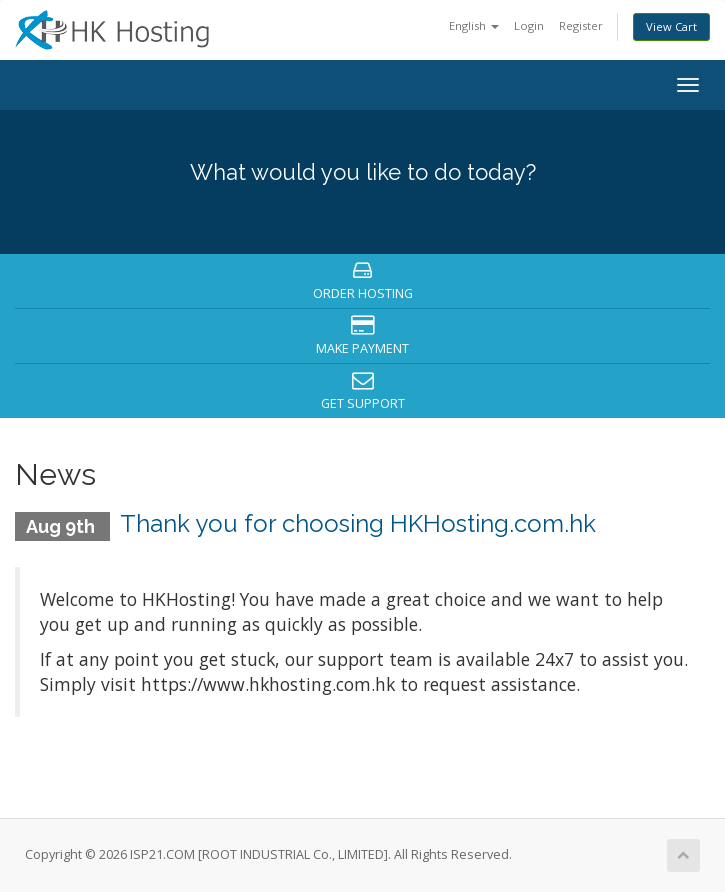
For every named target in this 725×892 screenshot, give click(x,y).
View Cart (671, 26)
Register (581, 25)
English (474, 25)
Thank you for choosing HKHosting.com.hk (358, 523)
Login (529, 25)
